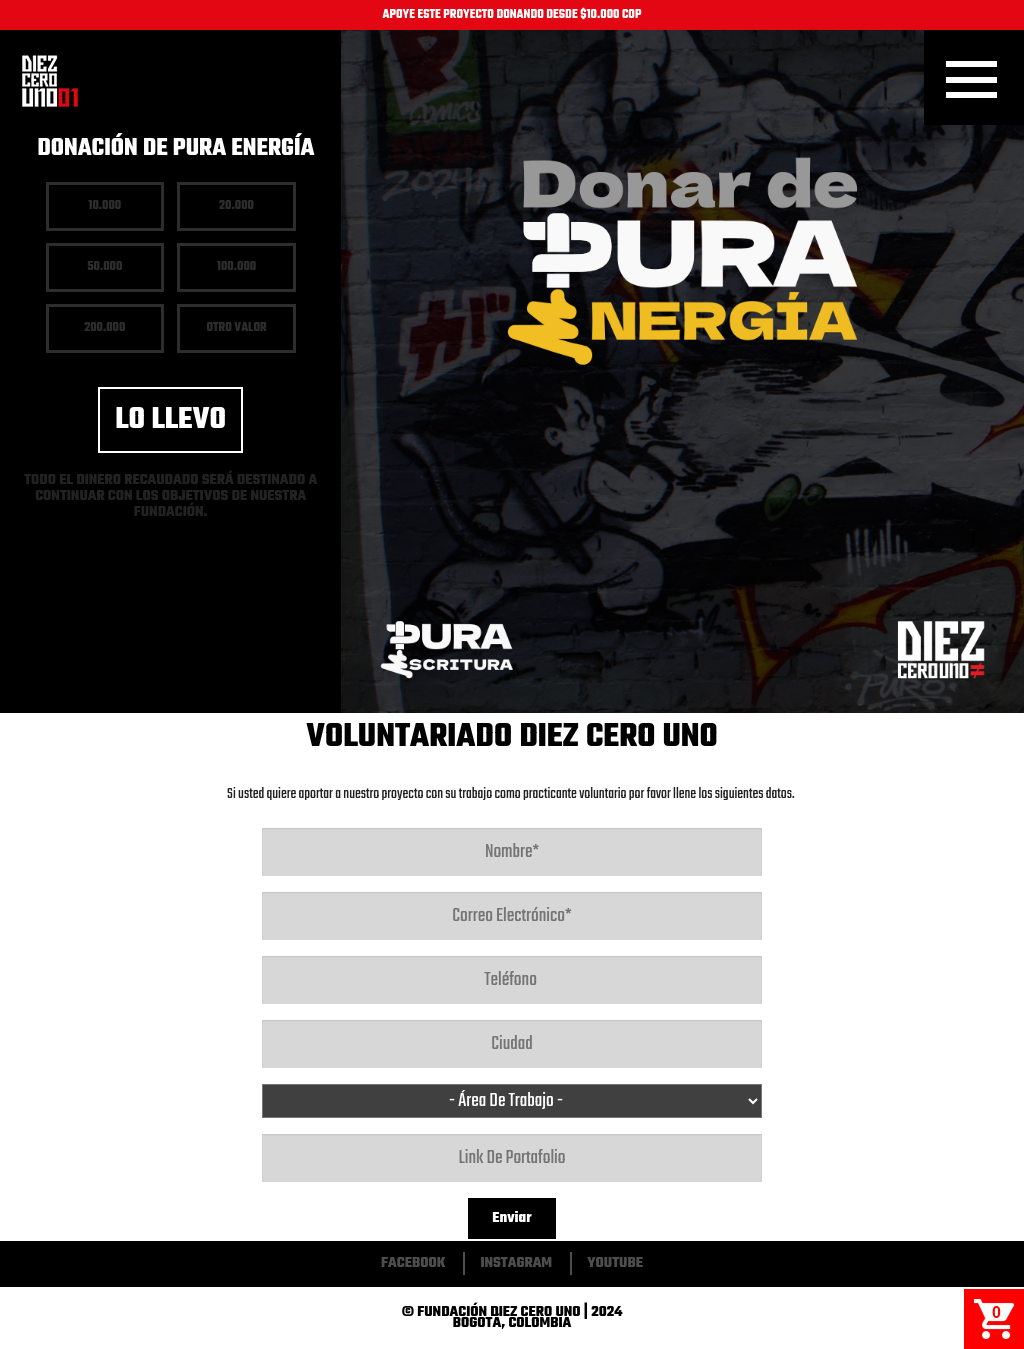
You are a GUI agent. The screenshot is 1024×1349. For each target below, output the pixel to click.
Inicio (50, 81)
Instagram (516, 1263)
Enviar (511, 1218)
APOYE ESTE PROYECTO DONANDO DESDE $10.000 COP (512, 15)
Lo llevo (170, 420)
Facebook (413, 1263)
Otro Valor (236, 328)
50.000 (104, 267)
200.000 (104, 328)
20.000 (236, 206)
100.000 (236, 267)
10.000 (104, 206)
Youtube (615, 1263)
